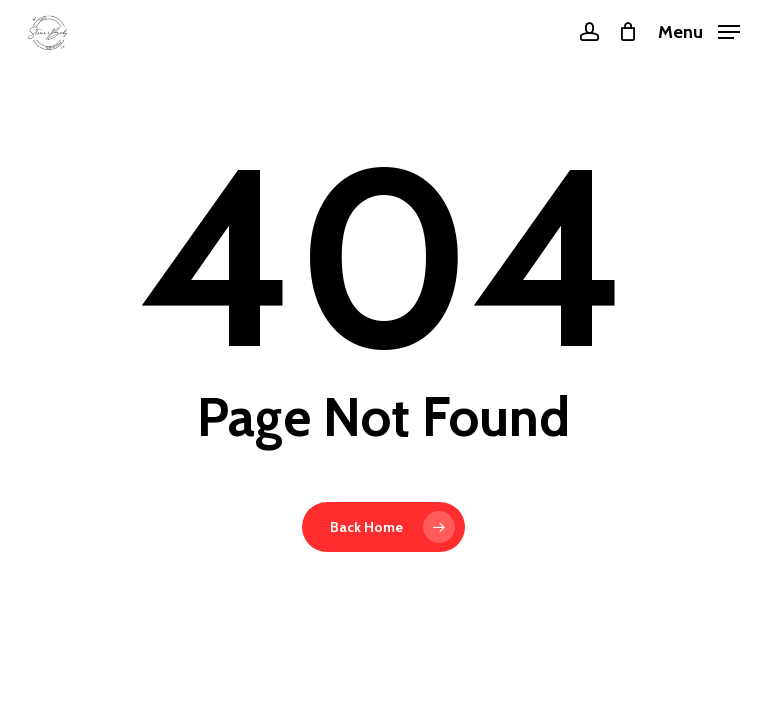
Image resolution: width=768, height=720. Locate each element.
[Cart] (628, 32)
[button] (699, 30)
